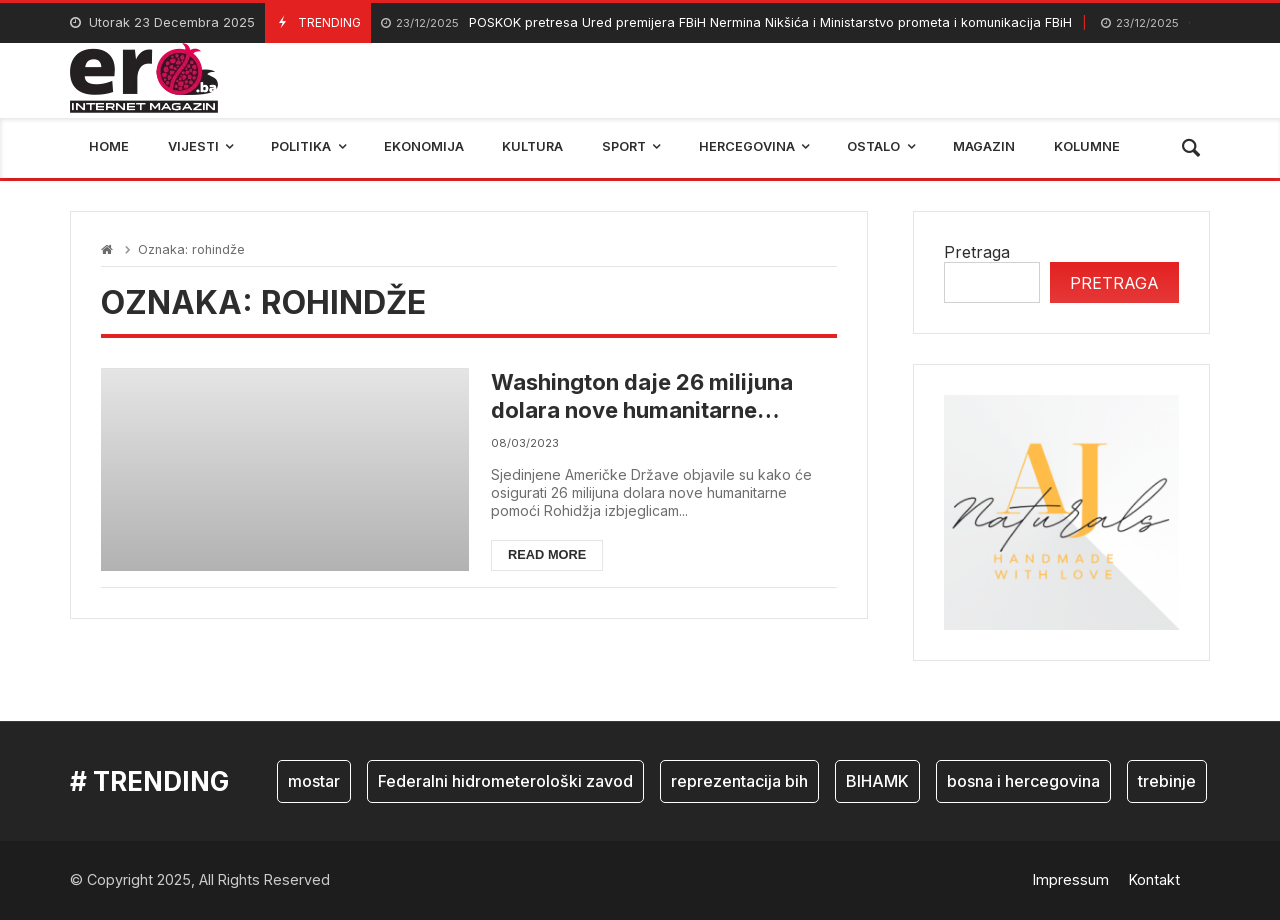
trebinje (1167, 781)
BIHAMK (877, 781)
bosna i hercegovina (1023, 781)
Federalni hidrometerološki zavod (505, 781)
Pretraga (977, 252)
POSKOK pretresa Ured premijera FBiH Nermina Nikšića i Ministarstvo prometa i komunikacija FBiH (726, 23)
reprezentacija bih (739, 781)
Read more (547, 554)
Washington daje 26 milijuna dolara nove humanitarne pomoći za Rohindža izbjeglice (652, 397)
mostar (314, 781)
